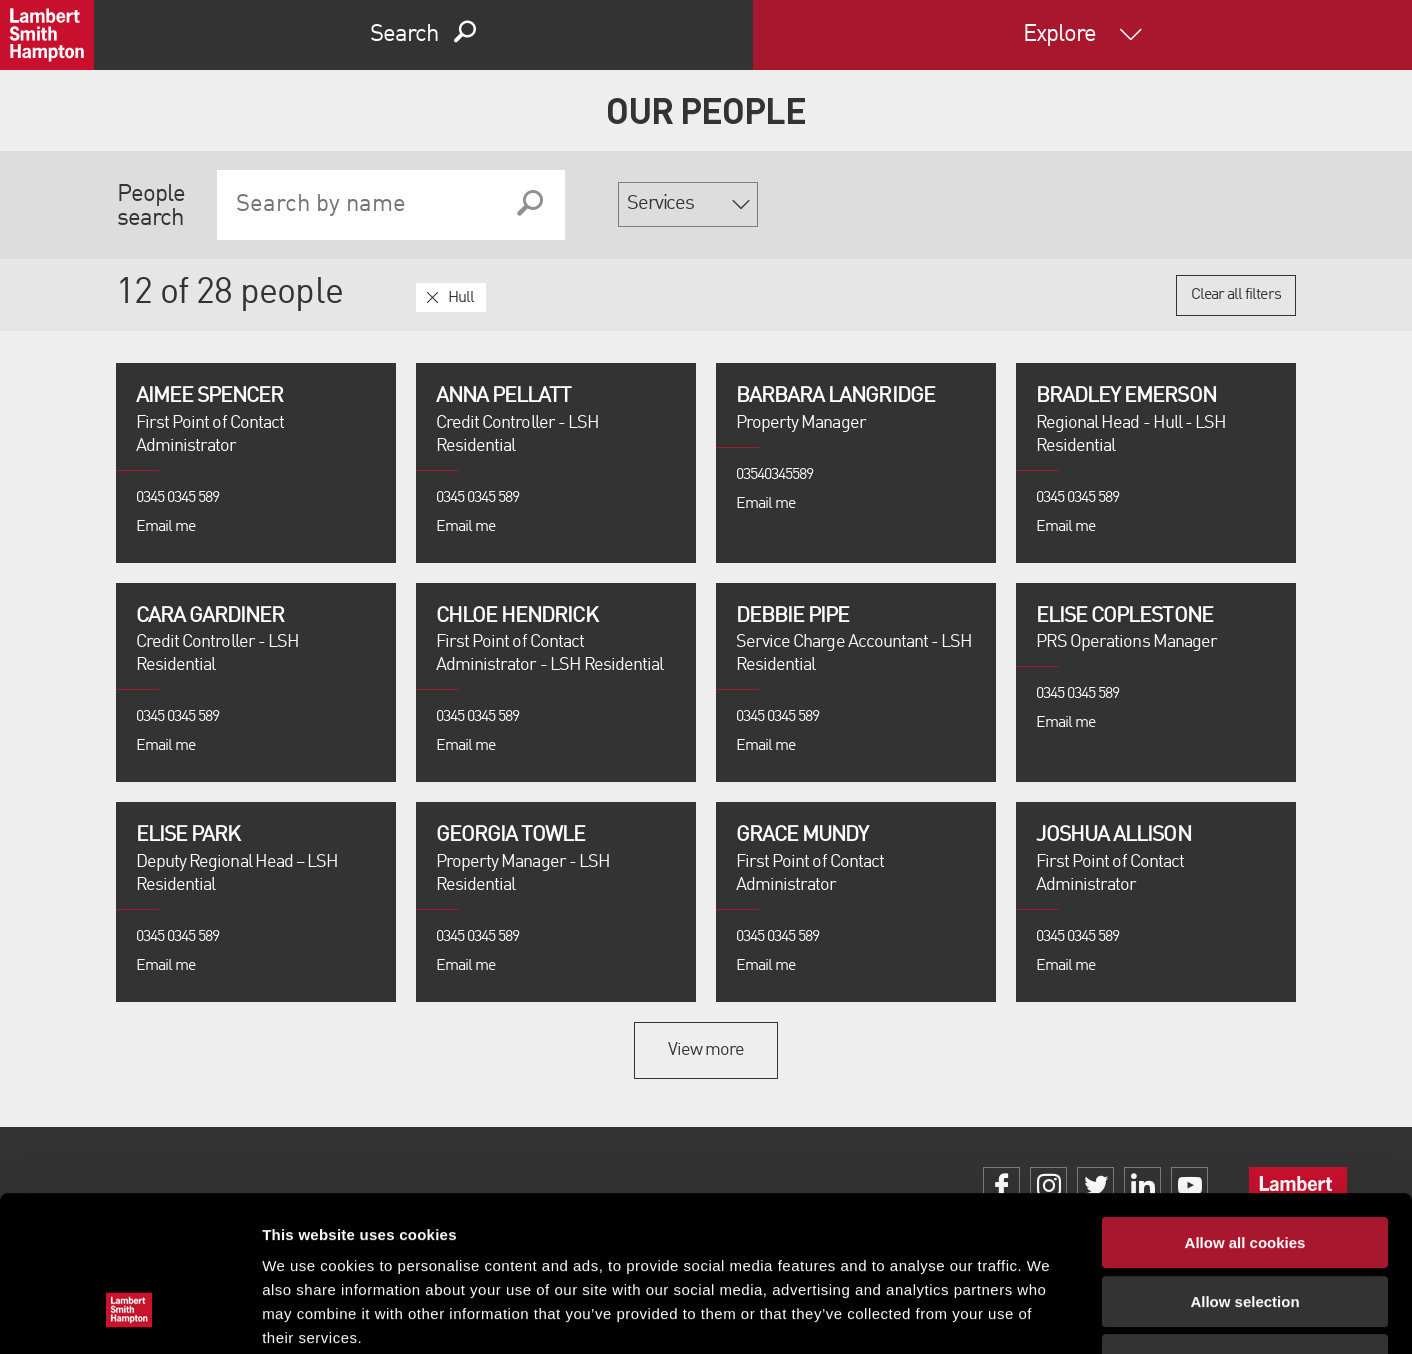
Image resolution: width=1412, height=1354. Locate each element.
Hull (461, 298)
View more (706, 1050)
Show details (1049, 1314)
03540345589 (774, 475)
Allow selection (1244, 1168)
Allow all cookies (1245, 1109)
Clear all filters (1236, 295)
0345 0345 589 (178, 498)
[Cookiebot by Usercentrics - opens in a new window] (129, 1315)
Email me (165, 527)
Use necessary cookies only (1245, 1226)
